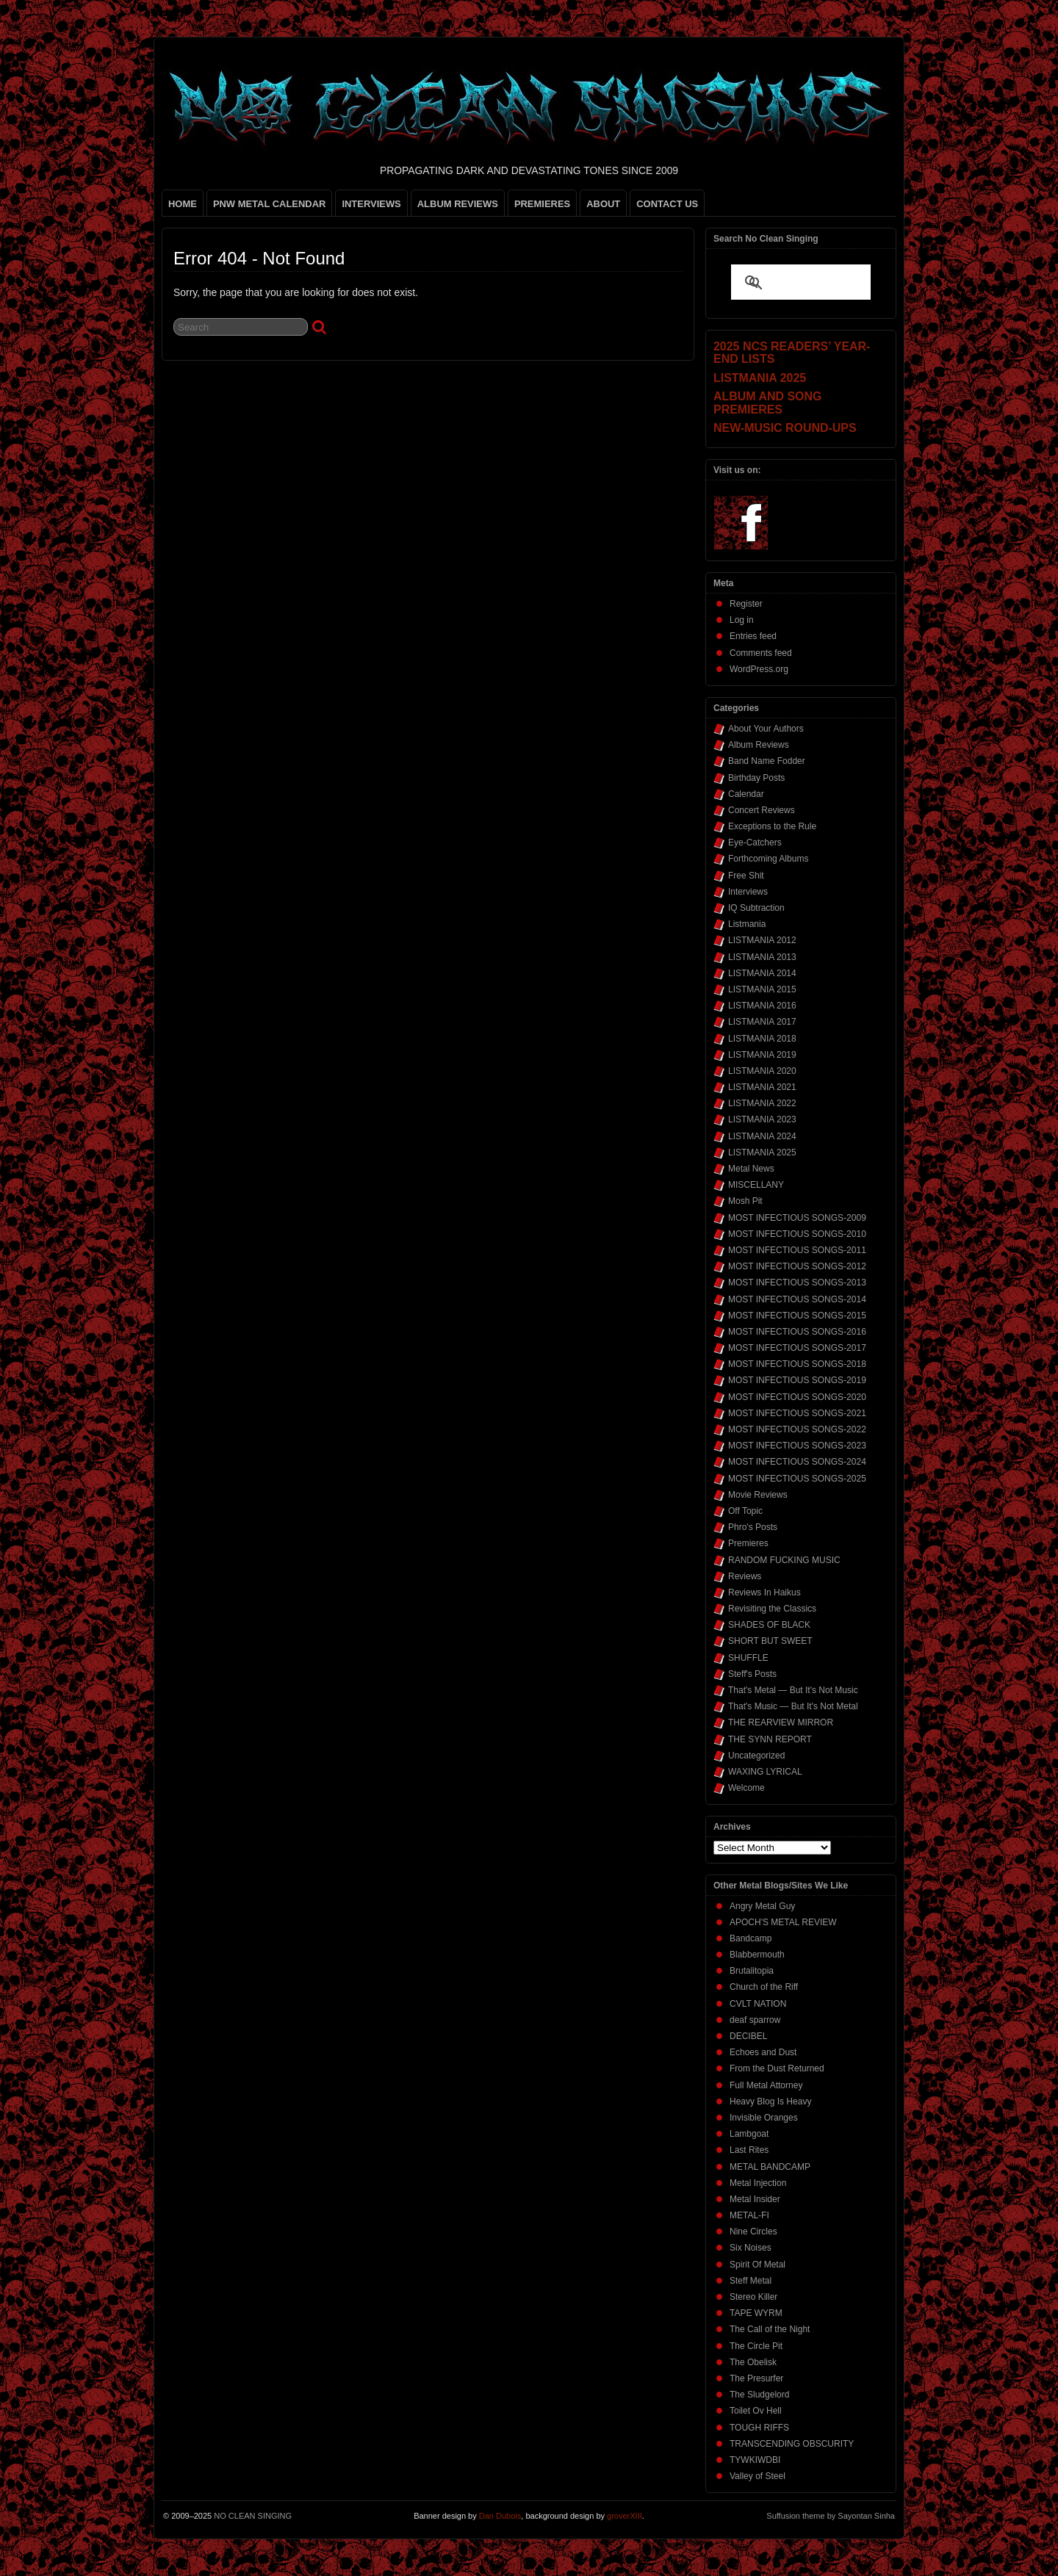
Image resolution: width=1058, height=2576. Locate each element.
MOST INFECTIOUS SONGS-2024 (797, 1462)
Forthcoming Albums (768, 859)
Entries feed (753, 636)
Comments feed (761, 653)
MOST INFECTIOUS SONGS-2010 (797, 1234)
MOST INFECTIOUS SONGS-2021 (797, 1413)
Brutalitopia (752, 1971)
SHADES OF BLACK (769, 1625)
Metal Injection (758, 2183)
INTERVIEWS (371, 203)
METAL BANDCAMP (770, 2167)
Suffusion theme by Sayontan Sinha (830, 2515)
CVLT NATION (758, 2004)
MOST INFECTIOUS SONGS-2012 (797, 1266)
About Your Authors (766, 729)
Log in (742, 620)
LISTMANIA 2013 (762, 957)
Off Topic (745, 1511)
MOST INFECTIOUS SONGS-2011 (797, 1250)
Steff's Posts (752, 1674)
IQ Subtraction (756, 908)
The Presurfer (756, 2378)
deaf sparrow (755, 2020)
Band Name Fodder (766, 761)
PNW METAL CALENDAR (269, 203)
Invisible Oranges (764, 2118)
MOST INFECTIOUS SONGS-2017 (797, 1348)
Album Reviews (758, 745)
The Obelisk (753, 2362)
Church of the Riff (764, 1987)
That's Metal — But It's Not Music (793, 1690)
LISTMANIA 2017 (762, 1022)
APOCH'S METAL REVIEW (783, 1922)
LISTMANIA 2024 (762, 1136)
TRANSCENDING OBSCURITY (792, 2444)
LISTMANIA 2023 (762, 1119)
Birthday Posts (756, 778)
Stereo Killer (753, 2297)
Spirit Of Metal (757, 2264)
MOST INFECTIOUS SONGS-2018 (797, 1364)
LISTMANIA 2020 (762, 1071)
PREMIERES (542, 203)
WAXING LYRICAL (765, 1772)
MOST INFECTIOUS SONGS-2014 (797, 1299)
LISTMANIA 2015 (762, 989)
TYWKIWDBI (755, 2460)
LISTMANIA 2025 (762, 1152)
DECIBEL (748, 2036)
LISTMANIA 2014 (762, 973)
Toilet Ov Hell (756, 2411)
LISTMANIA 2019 (762, 1055)
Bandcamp (750, 1938)
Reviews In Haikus (764, 1592)
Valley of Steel (757, 2476)
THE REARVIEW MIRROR (780, 1722)
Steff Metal (750, 2281)
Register (746, 604)
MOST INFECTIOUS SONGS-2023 (797, 1445)
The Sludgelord (759, 2394)
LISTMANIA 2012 (762, 940)
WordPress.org (759, 669)
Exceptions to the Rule (772, 826)
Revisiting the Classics (772, 1608)
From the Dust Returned (777, 2068)
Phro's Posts (752, 1527)
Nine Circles (753, 2231)
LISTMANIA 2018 (762, 1038)
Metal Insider (755, 2199)
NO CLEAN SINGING (253, 2515)
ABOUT (603, 203)
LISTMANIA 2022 (762, 1103)
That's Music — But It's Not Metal (793, 1706)
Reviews (744, 1576)
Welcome (746, 1788)
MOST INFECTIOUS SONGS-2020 (797, 1397)
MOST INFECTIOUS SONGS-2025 (797, 1478)
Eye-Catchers (755, 842)
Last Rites (749, 2150)
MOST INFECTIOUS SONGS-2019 (797, 1380)
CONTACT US (667, 203)
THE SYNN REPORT (770, 1739)
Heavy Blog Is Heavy (770, 2101)
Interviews (748, 892)
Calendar (746, 794)
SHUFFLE (748, 1658)
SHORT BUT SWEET (770, 1641)
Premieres (748, 1543)
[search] (783, 283)
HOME (182, 203)
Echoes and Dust (763, 2052)
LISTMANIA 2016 (762, 1005)
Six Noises (750, 2248)
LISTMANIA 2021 (762, 1087)
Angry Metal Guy (762, 1906)
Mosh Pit (745, 1201)
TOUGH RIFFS (759, 2427)
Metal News (751, 1168)
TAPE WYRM (756, 2313)
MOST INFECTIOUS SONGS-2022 (797, 1429)
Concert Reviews (761, 810)
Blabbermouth (757, 1954)
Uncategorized (756, 1755)
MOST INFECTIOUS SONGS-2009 (797, 1218)
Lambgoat (749, 2134)
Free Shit (746, 875)
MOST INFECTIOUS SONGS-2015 (797, 1315)
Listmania (747, 924)
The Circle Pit (756, 2346)
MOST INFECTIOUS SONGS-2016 (797, 1332)
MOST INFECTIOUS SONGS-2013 (797, 1282)
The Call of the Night (770, 2329)
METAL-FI (749, 2215)
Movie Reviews (758, 1495)
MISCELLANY (756, 1185)
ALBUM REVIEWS (457, 203)
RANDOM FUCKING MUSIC (784, 1560)
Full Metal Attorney (766, 2085)
